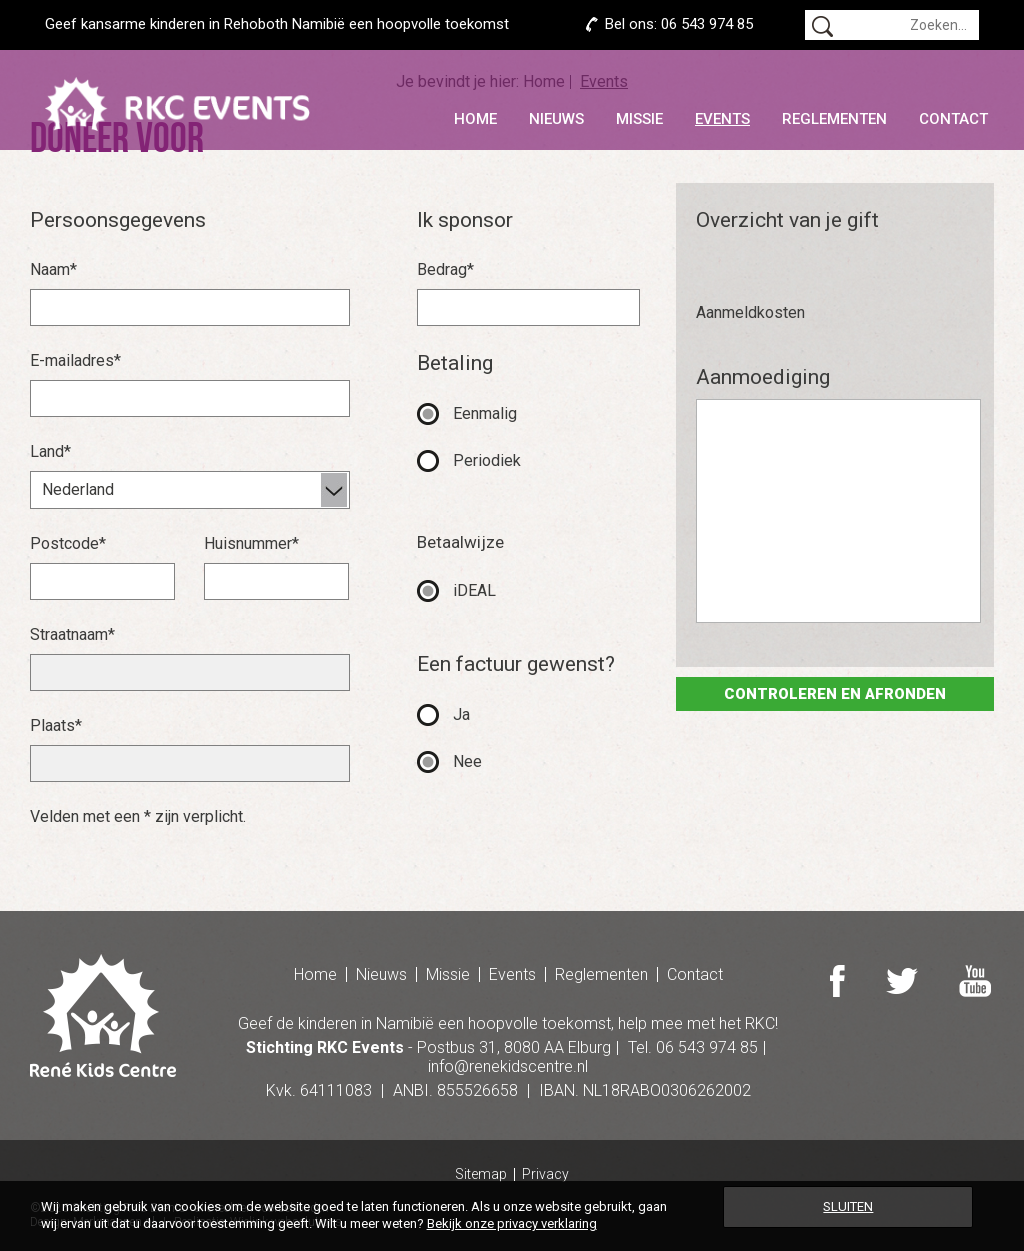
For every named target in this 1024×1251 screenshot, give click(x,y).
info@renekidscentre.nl (508, 1066)
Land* (50, 451)
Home (475, 119)
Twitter (902, 981)
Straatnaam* (72, 634)
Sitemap (481, 1174)
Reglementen (834, 119)
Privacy (545, 1174)
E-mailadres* (75, 360)
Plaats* (56, 725)
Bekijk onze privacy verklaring (512, 1223)
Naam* (53, 269)
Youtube (975, 981)
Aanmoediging (763, 377)
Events (722, 119)
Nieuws (556, 119)
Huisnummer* (251, 543)
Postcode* (68, 543)
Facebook (837, 981)
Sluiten (848, 1206)
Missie (639, 119)
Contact (953, 119)
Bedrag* (445, 269)
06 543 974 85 (707, 24)
